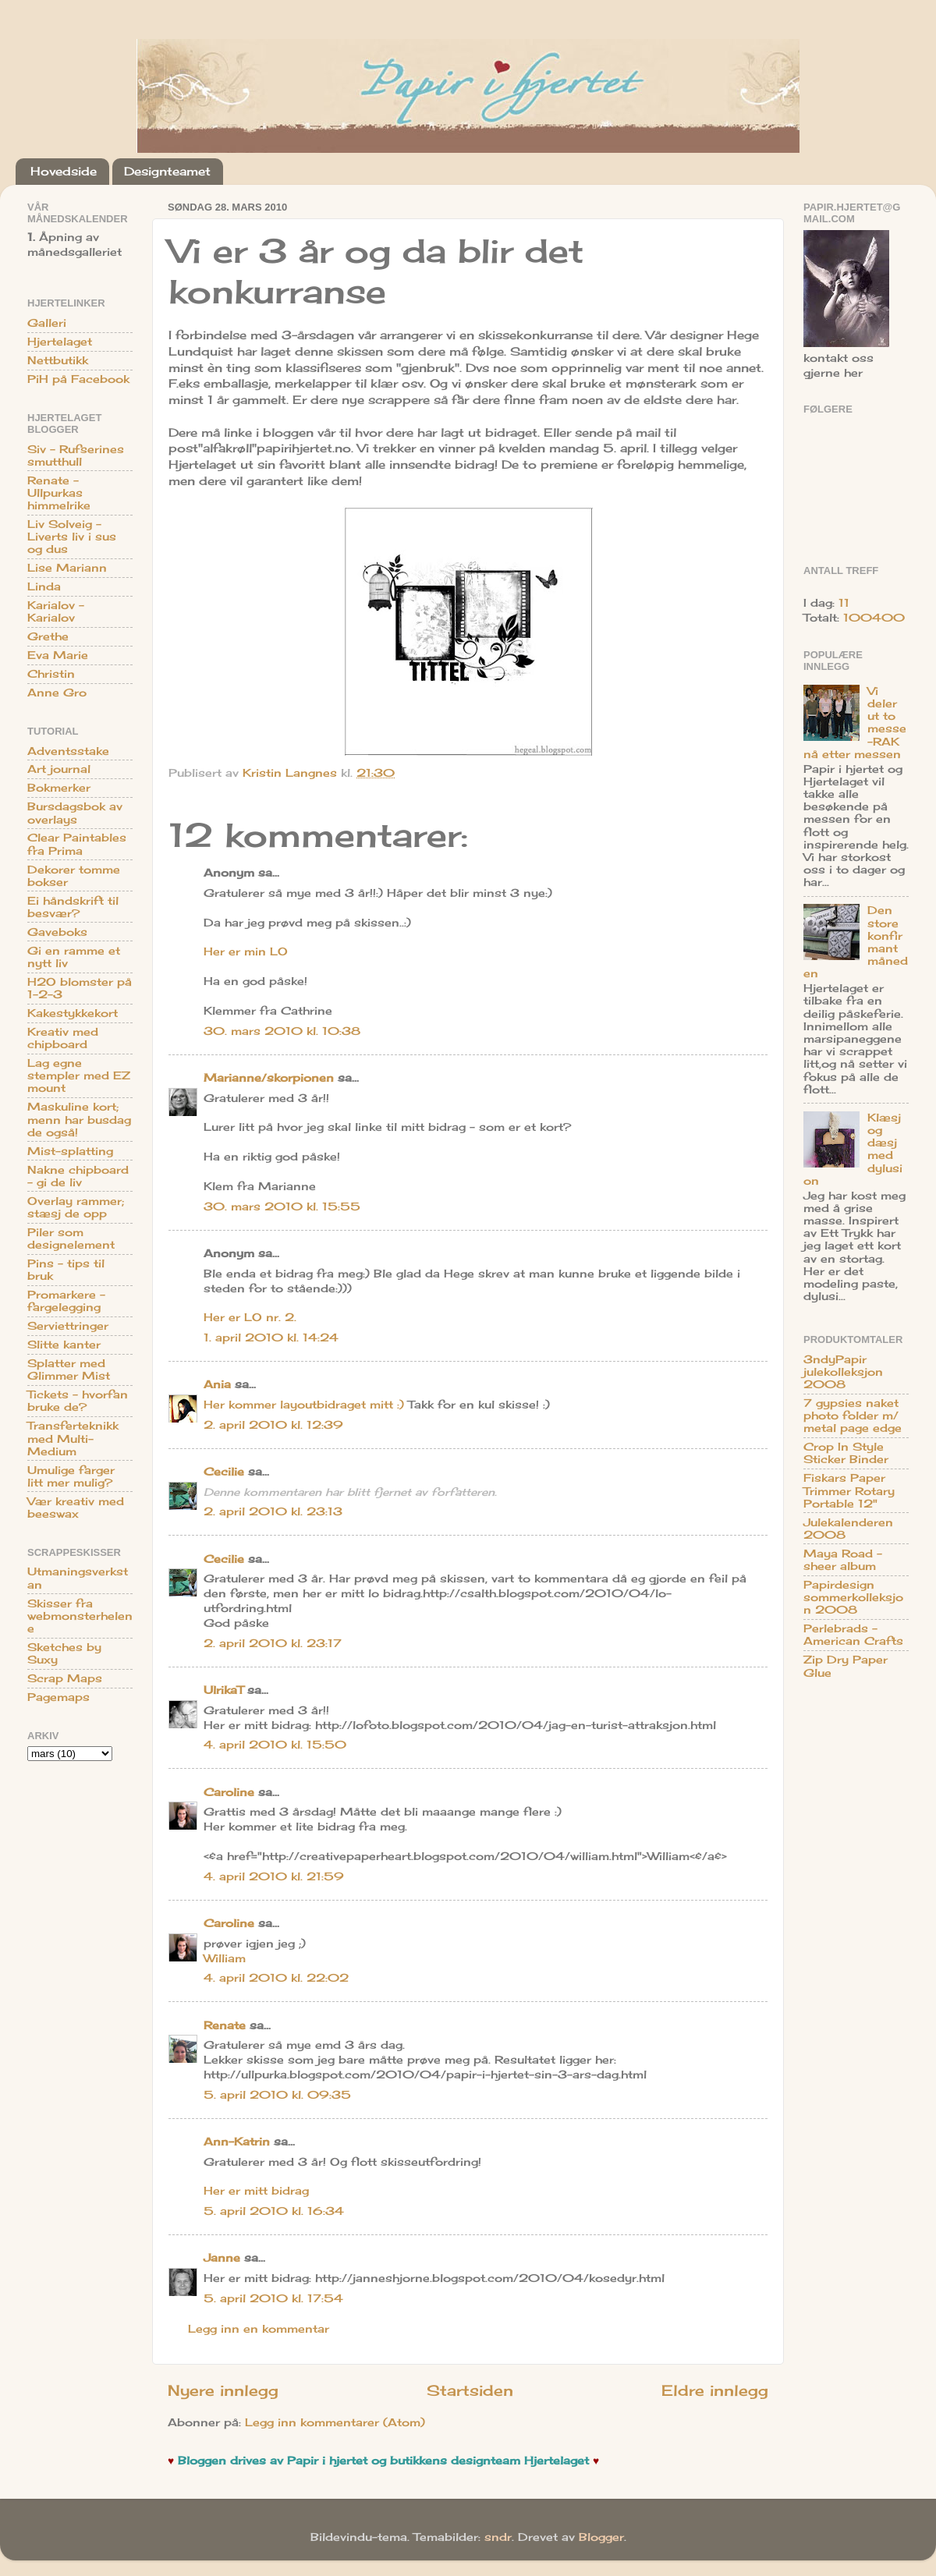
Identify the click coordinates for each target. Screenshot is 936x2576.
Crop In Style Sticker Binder (845, 1452)
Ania (217, 1384)
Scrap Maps (64, 1678)
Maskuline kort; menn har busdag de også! (79, 1119)
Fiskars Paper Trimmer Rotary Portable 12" (849, 1490)
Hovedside (63, 171)
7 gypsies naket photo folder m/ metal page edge (852, 1415)
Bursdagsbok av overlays (74, 812)
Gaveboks (57, 932)
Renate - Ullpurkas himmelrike (58, 493)
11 (843, 603)
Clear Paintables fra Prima (76, 843)
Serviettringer (67, 1326)
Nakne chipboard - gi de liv (78, 1176)
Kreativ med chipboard (62, 1038)
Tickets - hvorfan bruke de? (77, 1400)
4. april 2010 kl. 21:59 (274, 1876)
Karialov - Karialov (55, 611)
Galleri (46, 323)
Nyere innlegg (223, 2390)
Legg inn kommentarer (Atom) (335, 2422)
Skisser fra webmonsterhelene (80, 1616)
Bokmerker (58, 787)
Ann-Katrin (237, 2141)
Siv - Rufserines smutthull (75, 455)
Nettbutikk (57, 360)
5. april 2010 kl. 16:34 (274, 2211)
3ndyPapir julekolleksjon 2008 (843, 1372)
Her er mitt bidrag (256, 2190)
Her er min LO (246, 951)
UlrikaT (223, 1690)
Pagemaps (58, 1697)
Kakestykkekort (72, 1013)
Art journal (58, 769)
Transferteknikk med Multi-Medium (73, 1438)
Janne (222, 2258)
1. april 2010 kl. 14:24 (271, 1337)
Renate (225, 2025)
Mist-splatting (70, 1151)
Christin (51, 674)
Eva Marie (57, 655)
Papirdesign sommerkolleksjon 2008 (853, 1597)
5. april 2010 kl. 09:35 (277, 2095)
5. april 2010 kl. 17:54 (273, 2298)
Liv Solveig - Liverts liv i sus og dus (71, 536)
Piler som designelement (71, 1238)
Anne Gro (57, 692)
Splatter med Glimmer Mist (68, 1369)
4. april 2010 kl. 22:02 (276, 1978)
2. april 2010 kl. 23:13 (273, 1511)
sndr (498, 2537)
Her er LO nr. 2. (250, 1317)
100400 (874, 617)
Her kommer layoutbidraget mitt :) (304, 1404)
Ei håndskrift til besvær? (73, 907)
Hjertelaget (59, 341)
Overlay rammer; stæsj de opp (75, 1207)
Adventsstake (68, 751)
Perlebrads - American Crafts (853, 1634)
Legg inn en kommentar (258, 2329)
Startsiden (470, 2390)
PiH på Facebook (78, 379)
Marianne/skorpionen (269, 1078)
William (225, 1958)
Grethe (48, 636)
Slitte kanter (64, 1344)
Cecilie (224, 1471)
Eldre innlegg (714, 2390)
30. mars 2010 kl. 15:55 (282, 1206)
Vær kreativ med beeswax (75, 1507)
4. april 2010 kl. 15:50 (275, 1744)
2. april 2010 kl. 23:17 (273, 1643)
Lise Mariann (67, 568)
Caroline (229, 1792)
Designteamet (167, 171)
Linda (44, 586)
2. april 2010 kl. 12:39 (273, 1425)
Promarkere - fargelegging (66, 1300)
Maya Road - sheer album (842, 1559)
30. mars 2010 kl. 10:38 (282, 1031)
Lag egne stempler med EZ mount (78, 1075)
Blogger (601, 2537)
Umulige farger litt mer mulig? (71, 1476)
